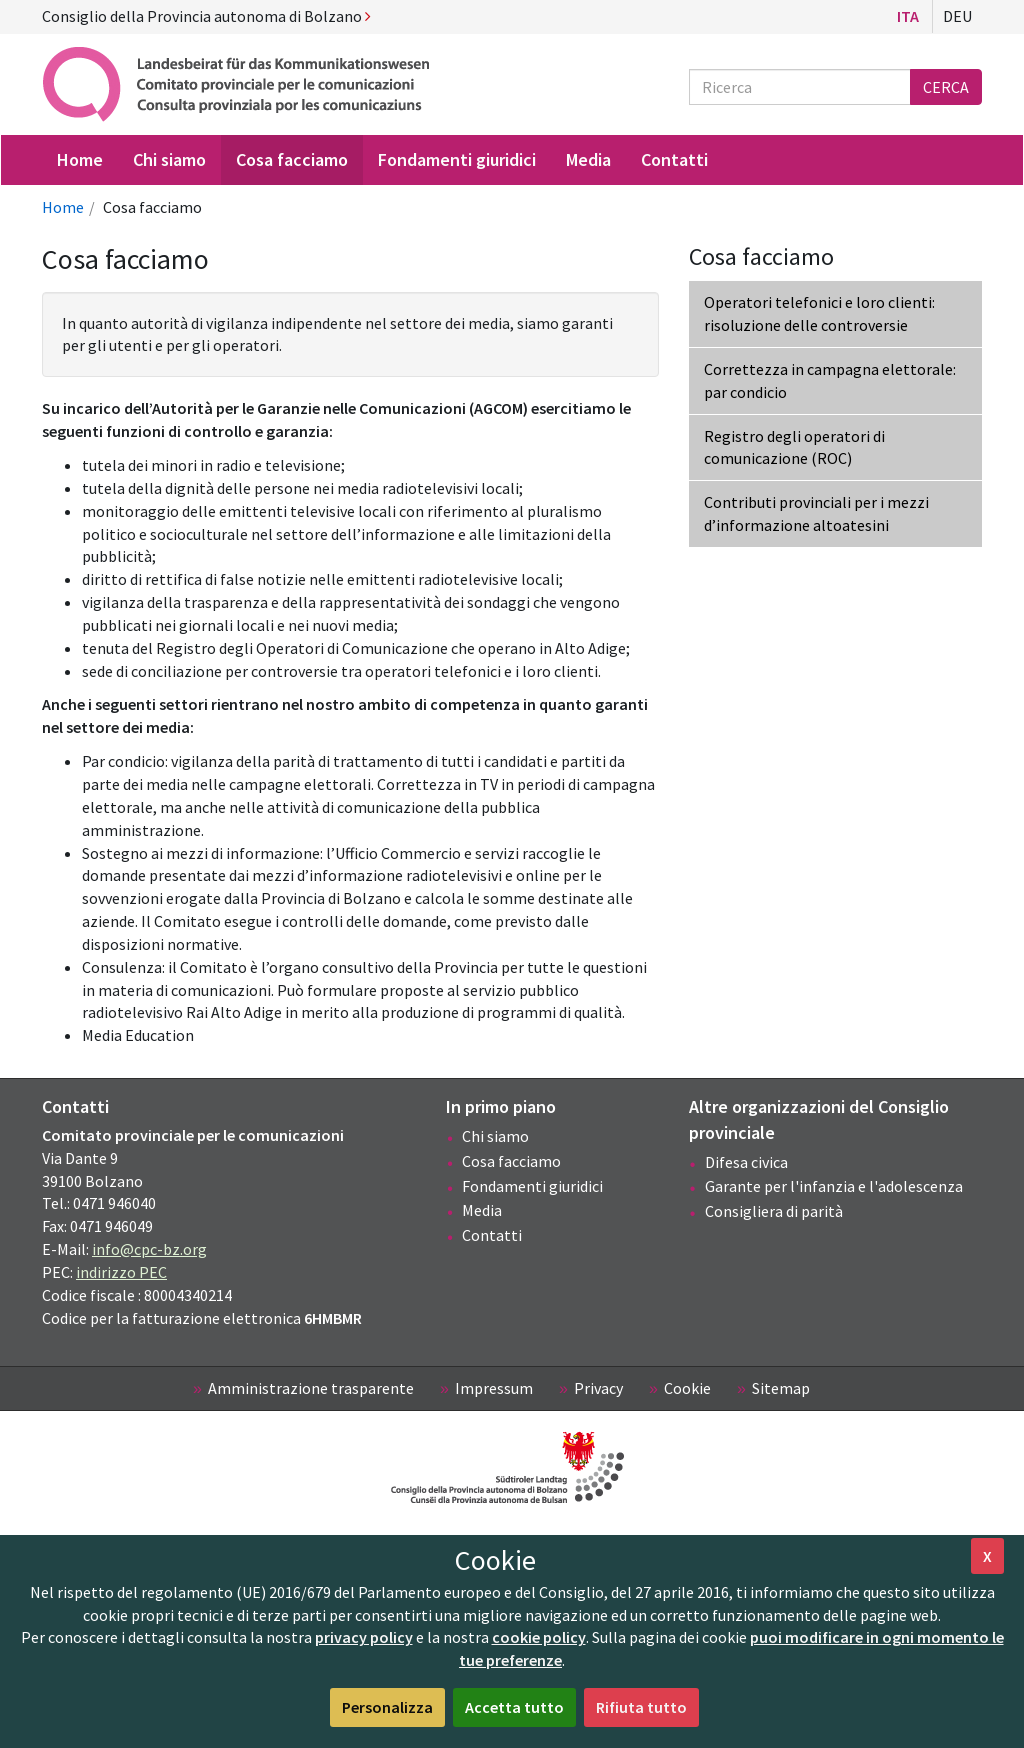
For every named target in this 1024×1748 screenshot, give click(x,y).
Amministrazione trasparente (311, 1388)
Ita (908, 16)
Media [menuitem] (588, 159)
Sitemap (781, 1388)
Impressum (494, 1388)
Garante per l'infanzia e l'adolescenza (834, 1186)
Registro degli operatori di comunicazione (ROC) (794, 447)
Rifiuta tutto (641, 1707)
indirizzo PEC (121, 1272)
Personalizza (387, 1707)
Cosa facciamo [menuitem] (292, 159)
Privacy (598, 1388)
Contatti (492, 1235)
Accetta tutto (514, 1707)
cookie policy (539, 1637)
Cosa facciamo (511, 1161)
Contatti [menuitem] (674, 159)
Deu (957, 16)
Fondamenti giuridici (532, 1186)
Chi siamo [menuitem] (169, 159)
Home (63, 207)
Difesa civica (746, 1162)
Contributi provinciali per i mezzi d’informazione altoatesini (816, 513)
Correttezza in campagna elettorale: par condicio (830, 380)
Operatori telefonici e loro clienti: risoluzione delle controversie (819, 313)
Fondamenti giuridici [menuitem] (457, 159)
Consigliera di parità (774, 1211)
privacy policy (364, 1637)
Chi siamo (495, 1136)
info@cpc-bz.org (149, 1249)
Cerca (946, 87)
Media (482, 1210)
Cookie (687, 1388)
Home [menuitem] (80, 159)
